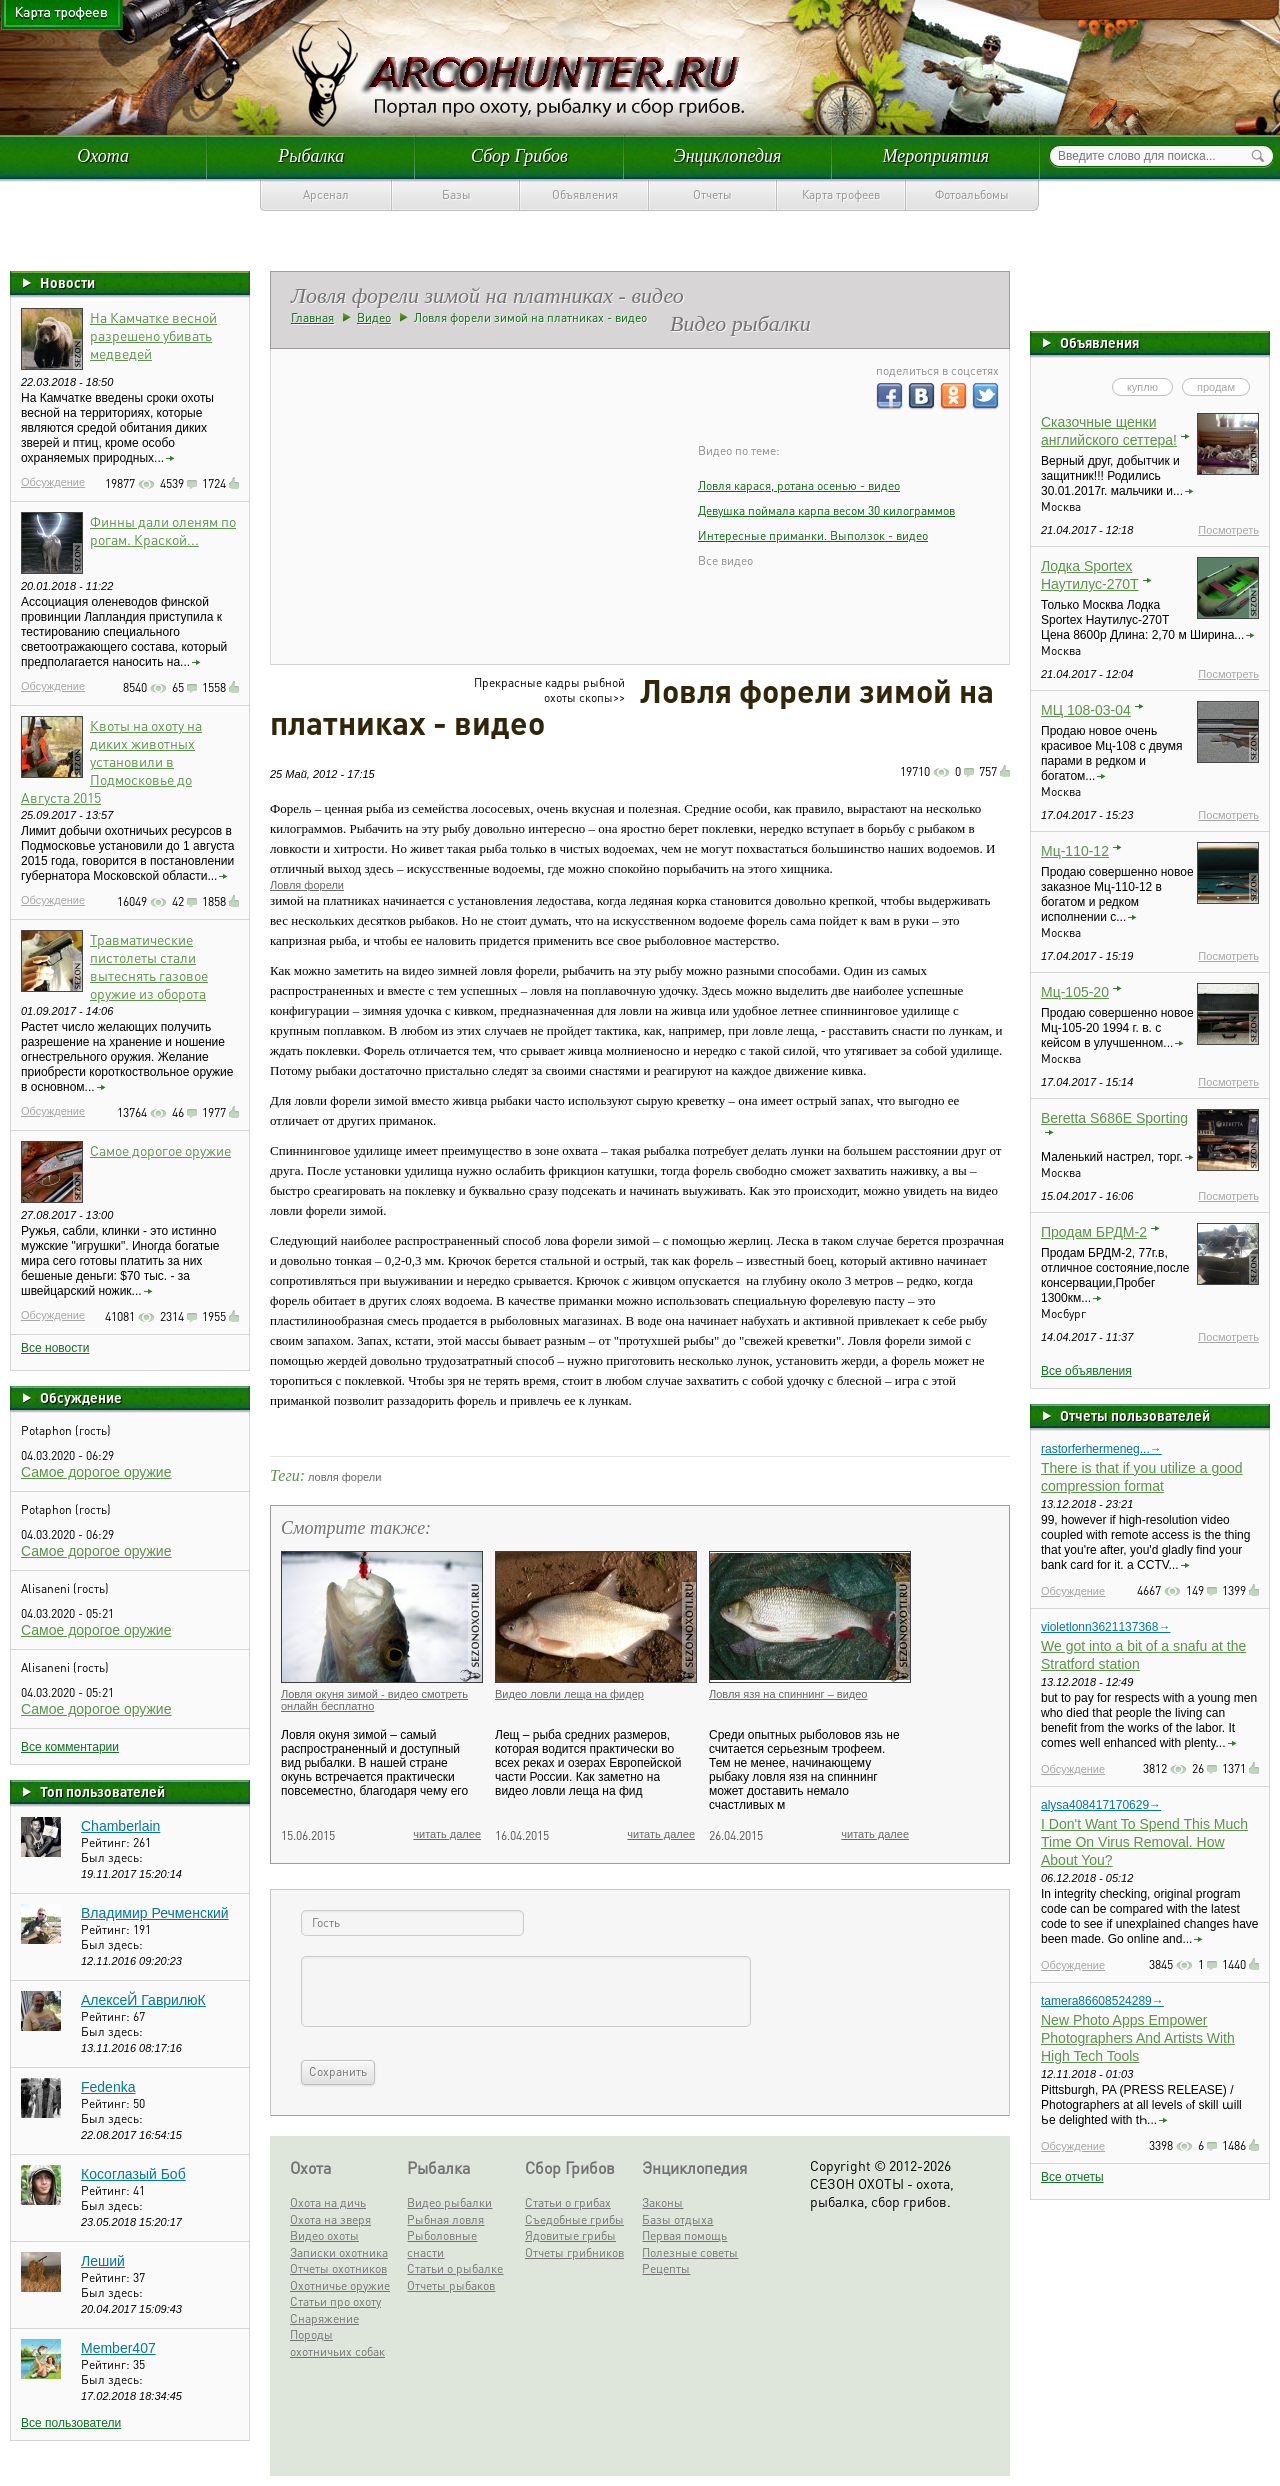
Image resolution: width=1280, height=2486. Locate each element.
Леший (103, 2261)
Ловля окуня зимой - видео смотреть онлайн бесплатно (374, 1700)
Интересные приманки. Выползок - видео (813, 535)
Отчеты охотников (338, 2268)
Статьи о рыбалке (455, 2268)
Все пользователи (71, 2423)
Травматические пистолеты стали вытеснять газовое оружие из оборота (149, 966)
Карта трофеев (841, 194)
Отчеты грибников (574, 2252)
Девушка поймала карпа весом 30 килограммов (826, 510)
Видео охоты (324, 2235)
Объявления (585, 194)
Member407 (118, 2348)
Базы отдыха (677, 2219)
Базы (456, 194)
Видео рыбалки (449, 2202)
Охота (103, 156)
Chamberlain (120, 1826)
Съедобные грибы (574, 2219)
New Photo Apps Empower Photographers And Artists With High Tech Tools (1138, 2038)
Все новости (55, 1348)
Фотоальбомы (972, 194)
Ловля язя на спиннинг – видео (788, 1694)
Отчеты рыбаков (451, 2285)
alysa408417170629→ (1101, 1805)
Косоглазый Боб (133, 2174)
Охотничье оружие (340, 2285)
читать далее (447, 1834)
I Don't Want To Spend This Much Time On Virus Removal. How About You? (1144, 1842)
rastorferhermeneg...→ (1101, 1449)
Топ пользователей (102, 1791)
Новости (67, 282)
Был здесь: (112, 1857)
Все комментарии (70, 1747)
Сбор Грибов (519, 156)
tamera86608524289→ (1102, 2001)
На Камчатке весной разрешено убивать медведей (153, 335)
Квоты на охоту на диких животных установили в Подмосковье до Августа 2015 (111, 761)
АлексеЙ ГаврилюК (143, 2000)
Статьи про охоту (335, 2301)
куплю (1142, 387)
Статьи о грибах (568, 2202)
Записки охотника (339, 2252)
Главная (312, 317)
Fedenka (108, 2087)
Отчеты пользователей (1135, 1415)
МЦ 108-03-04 (1086, 710)
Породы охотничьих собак (337, 2343)
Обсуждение (53, 482)
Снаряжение (324, 2318)
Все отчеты (1072, 2177)
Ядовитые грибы (570, 2235)
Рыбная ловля (445, 2219)
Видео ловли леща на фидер (569, 1694)
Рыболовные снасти (442, 2244)
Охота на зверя (330, 2219)
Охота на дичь (328, 2202)
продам (1216, 387)
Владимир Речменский (155, 1913)
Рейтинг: (107, 1842)
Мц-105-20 (1075, 992)
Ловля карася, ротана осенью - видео (799, 485)
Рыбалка (311, 156)
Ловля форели (307, 885)
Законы (662, 2202)
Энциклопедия (728, 156)
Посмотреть (1228, 530)
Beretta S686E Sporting (1114, 1118)
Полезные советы (690, 2252)
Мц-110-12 (1075, 851)
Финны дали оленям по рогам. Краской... (163, 530)
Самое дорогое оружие (160, 1150)
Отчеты (712, 194)
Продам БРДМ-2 (1094, 1232)
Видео (374, 317)
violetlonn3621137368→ (1105, 1627)
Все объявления (1086, 1371)
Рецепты (666, 2268)
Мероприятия (936, 156)
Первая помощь (684, 2235)
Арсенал (326, 194)
